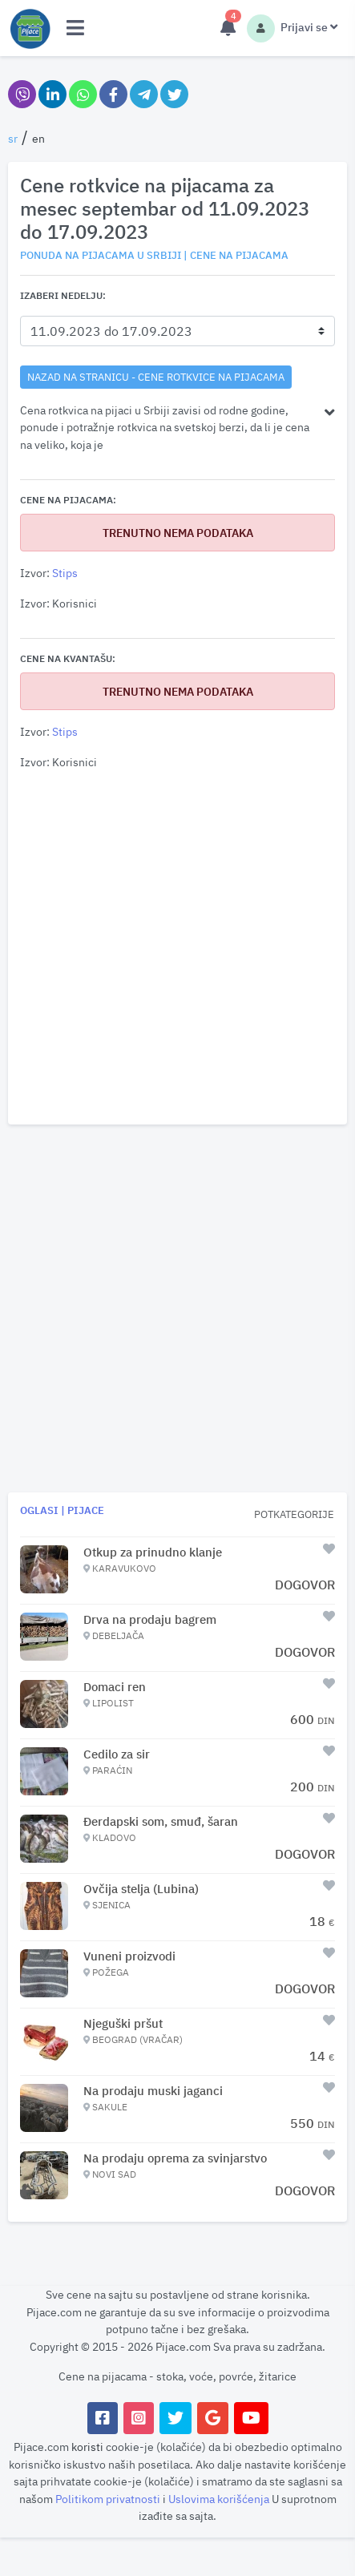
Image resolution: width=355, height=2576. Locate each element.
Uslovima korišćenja (220, 2498)
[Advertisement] (177, 947)
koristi (87, 2446)
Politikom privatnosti (109, 2498)
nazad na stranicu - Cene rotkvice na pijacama (155, 376)
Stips (65, 572)
